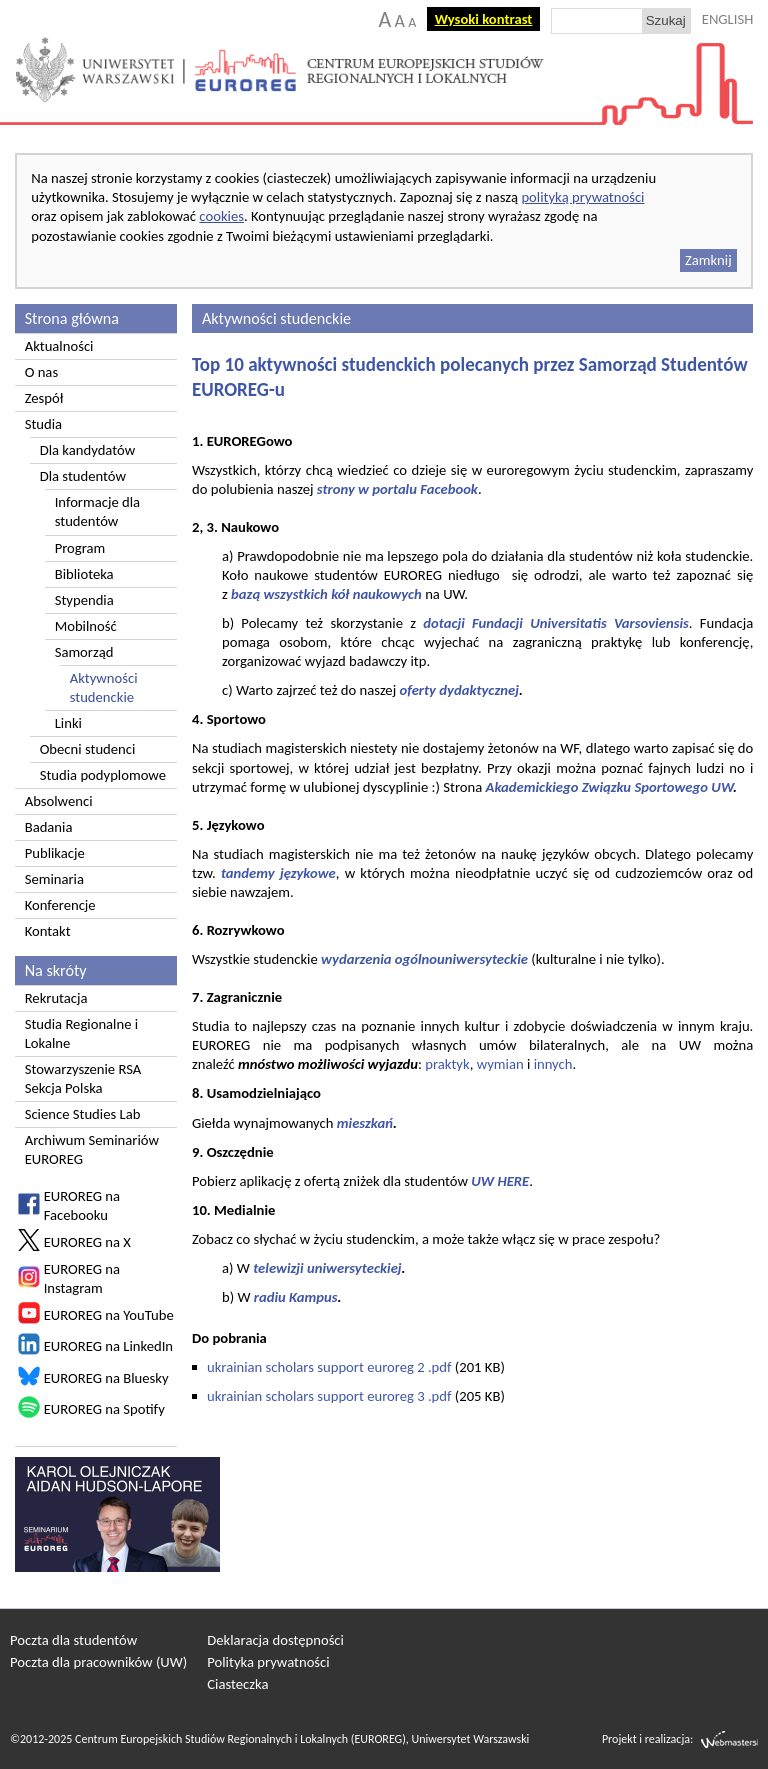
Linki (68, 723)
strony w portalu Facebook (397, 489)
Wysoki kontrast (484, 19)
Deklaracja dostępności (275, 1640)
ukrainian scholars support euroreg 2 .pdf (329, 1367)
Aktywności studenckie (104, 687)
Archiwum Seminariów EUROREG (92, 1149)
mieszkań (365, 1123)
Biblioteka (84, 574)
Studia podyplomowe (103, 775)
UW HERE (498, 1181)
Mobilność (86, 626)
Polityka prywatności (268, 1662)
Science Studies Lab (83, 1114)
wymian (500, 1064)
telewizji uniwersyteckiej (327, 1268)
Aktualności (59, 346)
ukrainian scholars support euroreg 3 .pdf (329, 1396)
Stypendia (84, 600)
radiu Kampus (296, 1297)
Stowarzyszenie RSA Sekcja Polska (83, 1078)
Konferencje (60, 905)
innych (553, 1064)
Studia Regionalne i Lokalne (81, 1033)
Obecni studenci (88, 749)
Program (80, 548)
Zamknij (708, 260)
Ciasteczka (237, 1684)
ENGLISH (728, 19)
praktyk (447, 1064)
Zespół (44, 398)
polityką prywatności (582, 197)
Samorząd (84, 652)
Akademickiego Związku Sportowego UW (609, 787)
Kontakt (48, 931)
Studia (43, 424)
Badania (49, 827)
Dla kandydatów (88, 450)
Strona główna (72, 318)
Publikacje (55, 853)
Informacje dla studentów (97, 511)
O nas (41, 372)
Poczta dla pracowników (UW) (98, 1662)
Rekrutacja (56, 998)
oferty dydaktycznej (458, 690)
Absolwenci (59, 801)
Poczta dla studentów (73, 1640)
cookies (221, 216)
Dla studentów (83, 476)
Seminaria (54, 879)
